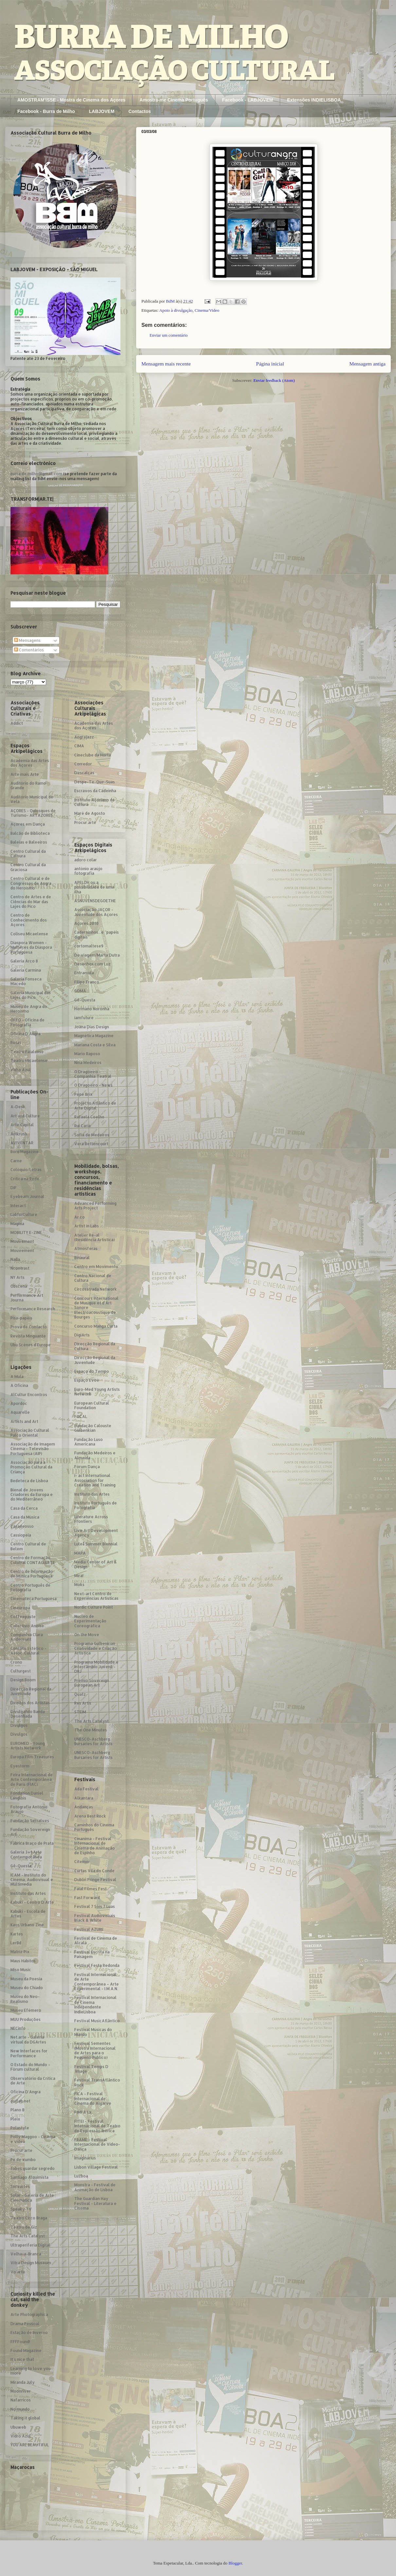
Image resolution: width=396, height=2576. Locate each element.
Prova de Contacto (28, 1326)
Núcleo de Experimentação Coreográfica (90, 1621)
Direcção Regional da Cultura (94, 1346)
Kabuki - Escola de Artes (27, 1913)
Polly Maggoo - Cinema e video (32, 2139)
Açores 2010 (86, 923)
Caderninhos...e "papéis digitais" (96, 934)
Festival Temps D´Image (91, 2069)
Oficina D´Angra (25, 1033)
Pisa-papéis (21, 1318)
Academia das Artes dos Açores (29, 763)
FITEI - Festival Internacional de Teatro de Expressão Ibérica (97, 2126)
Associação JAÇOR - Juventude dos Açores (96, 912)
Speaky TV (21, 2209)
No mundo (20, 2409)
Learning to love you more (30, 2371)
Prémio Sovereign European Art (91, 1683)
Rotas (15, 1042)
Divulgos (18, 1725)
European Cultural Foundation (91, 1405)
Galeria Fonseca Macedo (26, 981)
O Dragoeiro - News (93, 1085)
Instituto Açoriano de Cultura (94, 802)
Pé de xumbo (23, 2159)
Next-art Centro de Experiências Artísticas (96, 1596)
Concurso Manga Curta (95, 1326)
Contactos (140, 111)
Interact (18, 1205)
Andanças (83, 1806)
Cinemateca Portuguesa (33, 1598)
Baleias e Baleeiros (28, 842)
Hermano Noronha (91, 1008)
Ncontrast (19, 1268)
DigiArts (82, 1335)
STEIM (80, 1711)
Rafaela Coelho (89, 1116)
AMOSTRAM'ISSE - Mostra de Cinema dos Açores (71, 100)
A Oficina (19, 1385)
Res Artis (82, 1703)
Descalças (84, 772)
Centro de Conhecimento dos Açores (28, 920)
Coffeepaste (23, 1616)
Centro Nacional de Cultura (92, 1278)
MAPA (80, 1553)
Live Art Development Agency (96, 1533)
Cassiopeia (20, 1535)
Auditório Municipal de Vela (31, 799)
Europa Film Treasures (32, 1756)
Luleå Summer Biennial (95, 1543)
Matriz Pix (19, 1951)
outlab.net (20, 2101)
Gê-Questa (20, 1865)
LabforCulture (23, 1214)
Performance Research (32, 1308)
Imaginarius (85, 2158)
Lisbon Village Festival (96, 2167)
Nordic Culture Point (93, 1607)
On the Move (86, 1634)
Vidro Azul (20, 1069)
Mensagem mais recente (166, 363)
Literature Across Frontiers (91, 1519)
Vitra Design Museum (30, 2262)
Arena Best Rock (90, 1816)
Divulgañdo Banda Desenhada (27, 1714)
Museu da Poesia (26, 1978)
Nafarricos (20, 2400)
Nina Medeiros (87, 1062)
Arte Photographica (29, 2314)
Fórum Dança (87, 1466)
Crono (16, 1662)
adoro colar (85, 859)
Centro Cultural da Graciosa (28, 867)
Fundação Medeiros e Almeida (95, 1455)
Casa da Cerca (24, 1508)
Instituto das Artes (28, 1893)
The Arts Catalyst (27, 2235)
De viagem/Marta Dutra (97, 955)
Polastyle (19, 2127)
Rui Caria (82, 1125)
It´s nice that (22, 2359)
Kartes (16, 1934)
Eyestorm (19, 1766)
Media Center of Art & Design (95, 1564)
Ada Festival (86, 1788)
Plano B (17, 2109)
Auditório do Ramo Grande (28, 785)
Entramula (84, 972)
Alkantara (83, 1798)
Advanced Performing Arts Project (95, 1205)
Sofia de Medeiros (91, 1134)
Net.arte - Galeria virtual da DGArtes (28, 2039)
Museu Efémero (25, 2010)
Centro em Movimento (96, 1266)
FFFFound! (20, 2341)
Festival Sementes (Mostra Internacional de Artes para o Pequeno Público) (95, 2050)
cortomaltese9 (88, 945)
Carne (16, 1160)
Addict (16, 723)
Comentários (29, 649)
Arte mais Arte (24, 774)
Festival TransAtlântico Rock (97, 2082)
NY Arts (17, 1277)
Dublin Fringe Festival (95, 1879)
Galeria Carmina (25, 970)
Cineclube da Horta (92, 755)
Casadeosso (22, 1526)
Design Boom (23, 1679)
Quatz (80, 1694)
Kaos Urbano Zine (27, 1924)
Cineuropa (20, 1607)
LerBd (15, 1942)
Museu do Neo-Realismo (25, 1999)
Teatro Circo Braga (28, 2217)
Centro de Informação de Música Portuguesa (31, 1573)
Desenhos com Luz (92, 963)
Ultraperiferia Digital (30, 2245)
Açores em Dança (27, 824)
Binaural (82, 1257)
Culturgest (20, 1671)
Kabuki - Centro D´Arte (32, 1902)
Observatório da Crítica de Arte (32, 2080)
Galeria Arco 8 (24, 961)
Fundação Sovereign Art (30, 1832)
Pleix (15, 2119)
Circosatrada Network (95, 1289)
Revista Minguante (28, 1336)
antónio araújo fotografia (88, 871)
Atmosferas (86, 1248)
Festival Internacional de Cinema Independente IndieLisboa (95, 2004)
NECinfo (18, 2028)
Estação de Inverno (29, 2332)
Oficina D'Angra (25, 2091)
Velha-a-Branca (25, 2253)
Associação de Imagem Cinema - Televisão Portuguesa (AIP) (32, 1449)
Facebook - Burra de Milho (46, 111)
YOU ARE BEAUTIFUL (29, 2444)
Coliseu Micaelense (29, 933)
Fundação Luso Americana (88, 1442)
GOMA (80, 990)
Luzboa (81, 2176)
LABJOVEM (102, 111)
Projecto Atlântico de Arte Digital (95, 1105)
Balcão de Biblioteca (30, 833)
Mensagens (27, 640)
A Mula (17, 1376)
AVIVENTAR (21, 1142)
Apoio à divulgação (176, 310)
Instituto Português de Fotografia (95, 1505)
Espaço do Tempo (91, 1371)
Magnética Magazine (94, 1035)
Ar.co (79, 1217)
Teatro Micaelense (28, 1060)
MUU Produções (25, 2019)
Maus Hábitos (23, 1960)
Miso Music (20, 1969)
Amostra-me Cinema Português (173, 100)
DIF (13, 1187)
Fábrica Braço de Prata (32, 1843)
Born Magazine (24, 1151)
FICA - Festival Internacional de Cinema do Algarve (92, 2098)
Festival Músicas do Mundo (93, 2032)
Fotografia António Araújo (28, 1809)
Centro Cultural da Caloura (28, 853)
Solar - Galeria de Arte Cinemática (32, 2197)
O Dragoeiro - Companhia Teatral (92, 1074)
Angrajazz (84, 737)
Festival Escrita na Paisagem (92, 1954)
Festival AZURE (89, 1929)
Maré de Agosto (89, 813)
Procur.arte (21, 2150)
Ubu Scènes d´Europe (30, 1344)
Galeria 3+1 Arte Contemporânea (26, 1854)
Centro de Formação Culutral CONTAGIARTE (32, 1560)
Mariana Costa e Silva (95, 1044)
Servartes (20, 2186)
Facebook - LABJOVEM (247, 100)
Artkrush (18, 1133)
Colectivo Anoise (27, 1625)
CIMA (79, 745)
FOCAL (80, 1416)
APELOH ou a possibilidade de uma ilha (94, 887)
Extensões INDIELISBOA (314, 100)
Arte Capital (22, 1124)
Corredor (83, 763)
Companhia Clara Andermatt (26, 1637)
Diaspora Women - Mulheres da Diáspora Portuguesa (31, 947)
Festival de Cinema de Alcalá (95, 1940)
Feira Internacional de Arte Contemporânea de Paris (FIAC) (31, 1779)
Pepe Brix (83, 1094)
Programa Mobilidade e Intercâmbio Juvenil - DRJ (96, 1667)
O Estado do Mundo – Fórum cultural (30, 2067)
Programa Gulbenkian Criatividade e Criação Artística (95, 1648)
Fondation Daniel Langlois (26, 1795)
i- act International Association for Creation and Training (95, 1480)
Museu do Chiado (26, 1987)
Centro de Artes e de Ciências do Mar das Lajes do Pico (30, 901)
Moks (79, 1584)
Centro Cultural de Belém (28, 1546)
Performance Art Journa (26, 1297)
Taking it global (25, 2418)
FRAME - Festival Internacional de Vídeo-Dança (97, 2144)
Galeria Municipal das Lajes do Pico (30, 995)
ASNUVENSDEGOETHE (95, 900)
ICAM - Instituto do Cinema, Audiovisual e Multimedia (31, 1880)
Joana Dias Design (91, 1026)
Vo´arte (17, 2271)
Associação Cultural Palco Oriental (29, 1432)
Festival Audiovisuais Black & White (94, 1918)
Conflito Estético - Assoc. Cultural (28, 1650)
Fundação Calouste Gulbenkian (92, 1428)
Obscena (18, 1286)
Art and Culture (25, 1115)
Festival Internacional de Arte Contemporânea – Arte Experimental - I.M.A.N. (96, 1981)
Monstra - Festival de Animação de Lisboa (95, 2187)
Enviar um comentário (169, 335)
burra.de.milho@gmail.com (36, 473)
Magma (17, 1223)
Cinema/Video (207, 310)
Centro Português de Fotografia (30, 1587)
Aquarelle (20, 1412)
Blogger (235, 2563)
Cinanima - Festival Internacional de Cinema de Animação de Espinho (94, 1845)
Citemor (82, 1861)
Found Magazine (26, 2350)
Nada (15, 1259)
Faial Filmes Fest (90, 1888)
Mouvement (22, 1241)
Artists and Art (24, 1421)
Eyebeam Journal (27, 1196)
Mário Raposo (87, 1053)
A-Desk (17, 1106)
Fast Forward (87, 1897)
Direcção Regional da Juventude (30, 1691)
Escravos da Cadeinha (95, 790)
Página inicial (270, 363)
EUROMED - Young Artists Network (27, 1745)
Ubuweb (18, 2427)
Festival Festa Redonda (96, 1965)
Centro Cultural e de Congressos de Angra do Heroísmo (30, 883)
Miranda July (22, 2382)
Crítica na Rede (24, 1178)
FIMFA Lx (83, 2112)
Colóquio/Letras (26, 1169)
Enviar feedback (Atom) (274, 380)
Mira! (78, 1575)
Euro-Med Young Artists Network (97, 1391)
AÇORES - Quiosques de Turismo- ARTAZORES (33, 813)
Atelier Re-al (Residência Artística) (94, 1237)
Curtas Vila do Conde (94, 1870)
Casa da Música (24, 1517)
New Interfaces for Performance (28, 2053)
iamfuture (84, 1017)
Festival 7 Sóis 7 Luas (94, 1906)
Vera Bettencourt (91, 1143)
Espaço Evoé (86, 1380)
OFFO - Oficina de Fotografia (27, 1022)
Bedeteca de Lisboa (29, 1480)
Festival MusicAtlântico (97, 2020)
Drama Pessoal (24, 2323)
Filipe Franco (86, 982)
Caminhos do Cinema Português (94, 1827)
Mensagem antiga (368, 363)
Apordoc (18, 1403)
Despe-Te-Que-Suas (94, 781)
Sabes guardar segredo (32, 2168)
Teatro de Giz (23, 2227)
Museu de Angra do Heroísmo (28, 1009)
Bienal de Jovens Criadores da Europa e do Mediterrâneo (31, 1494)
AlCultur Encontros (28, 1394)
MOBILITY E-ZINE (26, 1232)
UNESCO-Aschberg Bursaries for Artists (93, 1741)
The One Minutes (90, 1729)
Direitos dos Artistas (30, 1702)
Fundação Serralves (29, 1820)
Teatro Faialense (27, 1051)
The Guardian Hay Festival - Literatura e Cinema (95, 2203)
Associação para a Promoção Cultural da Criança (31, 1467)
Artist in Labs (86, 1225)
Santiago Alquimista (29, 2177)
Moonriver (20, 2391)
